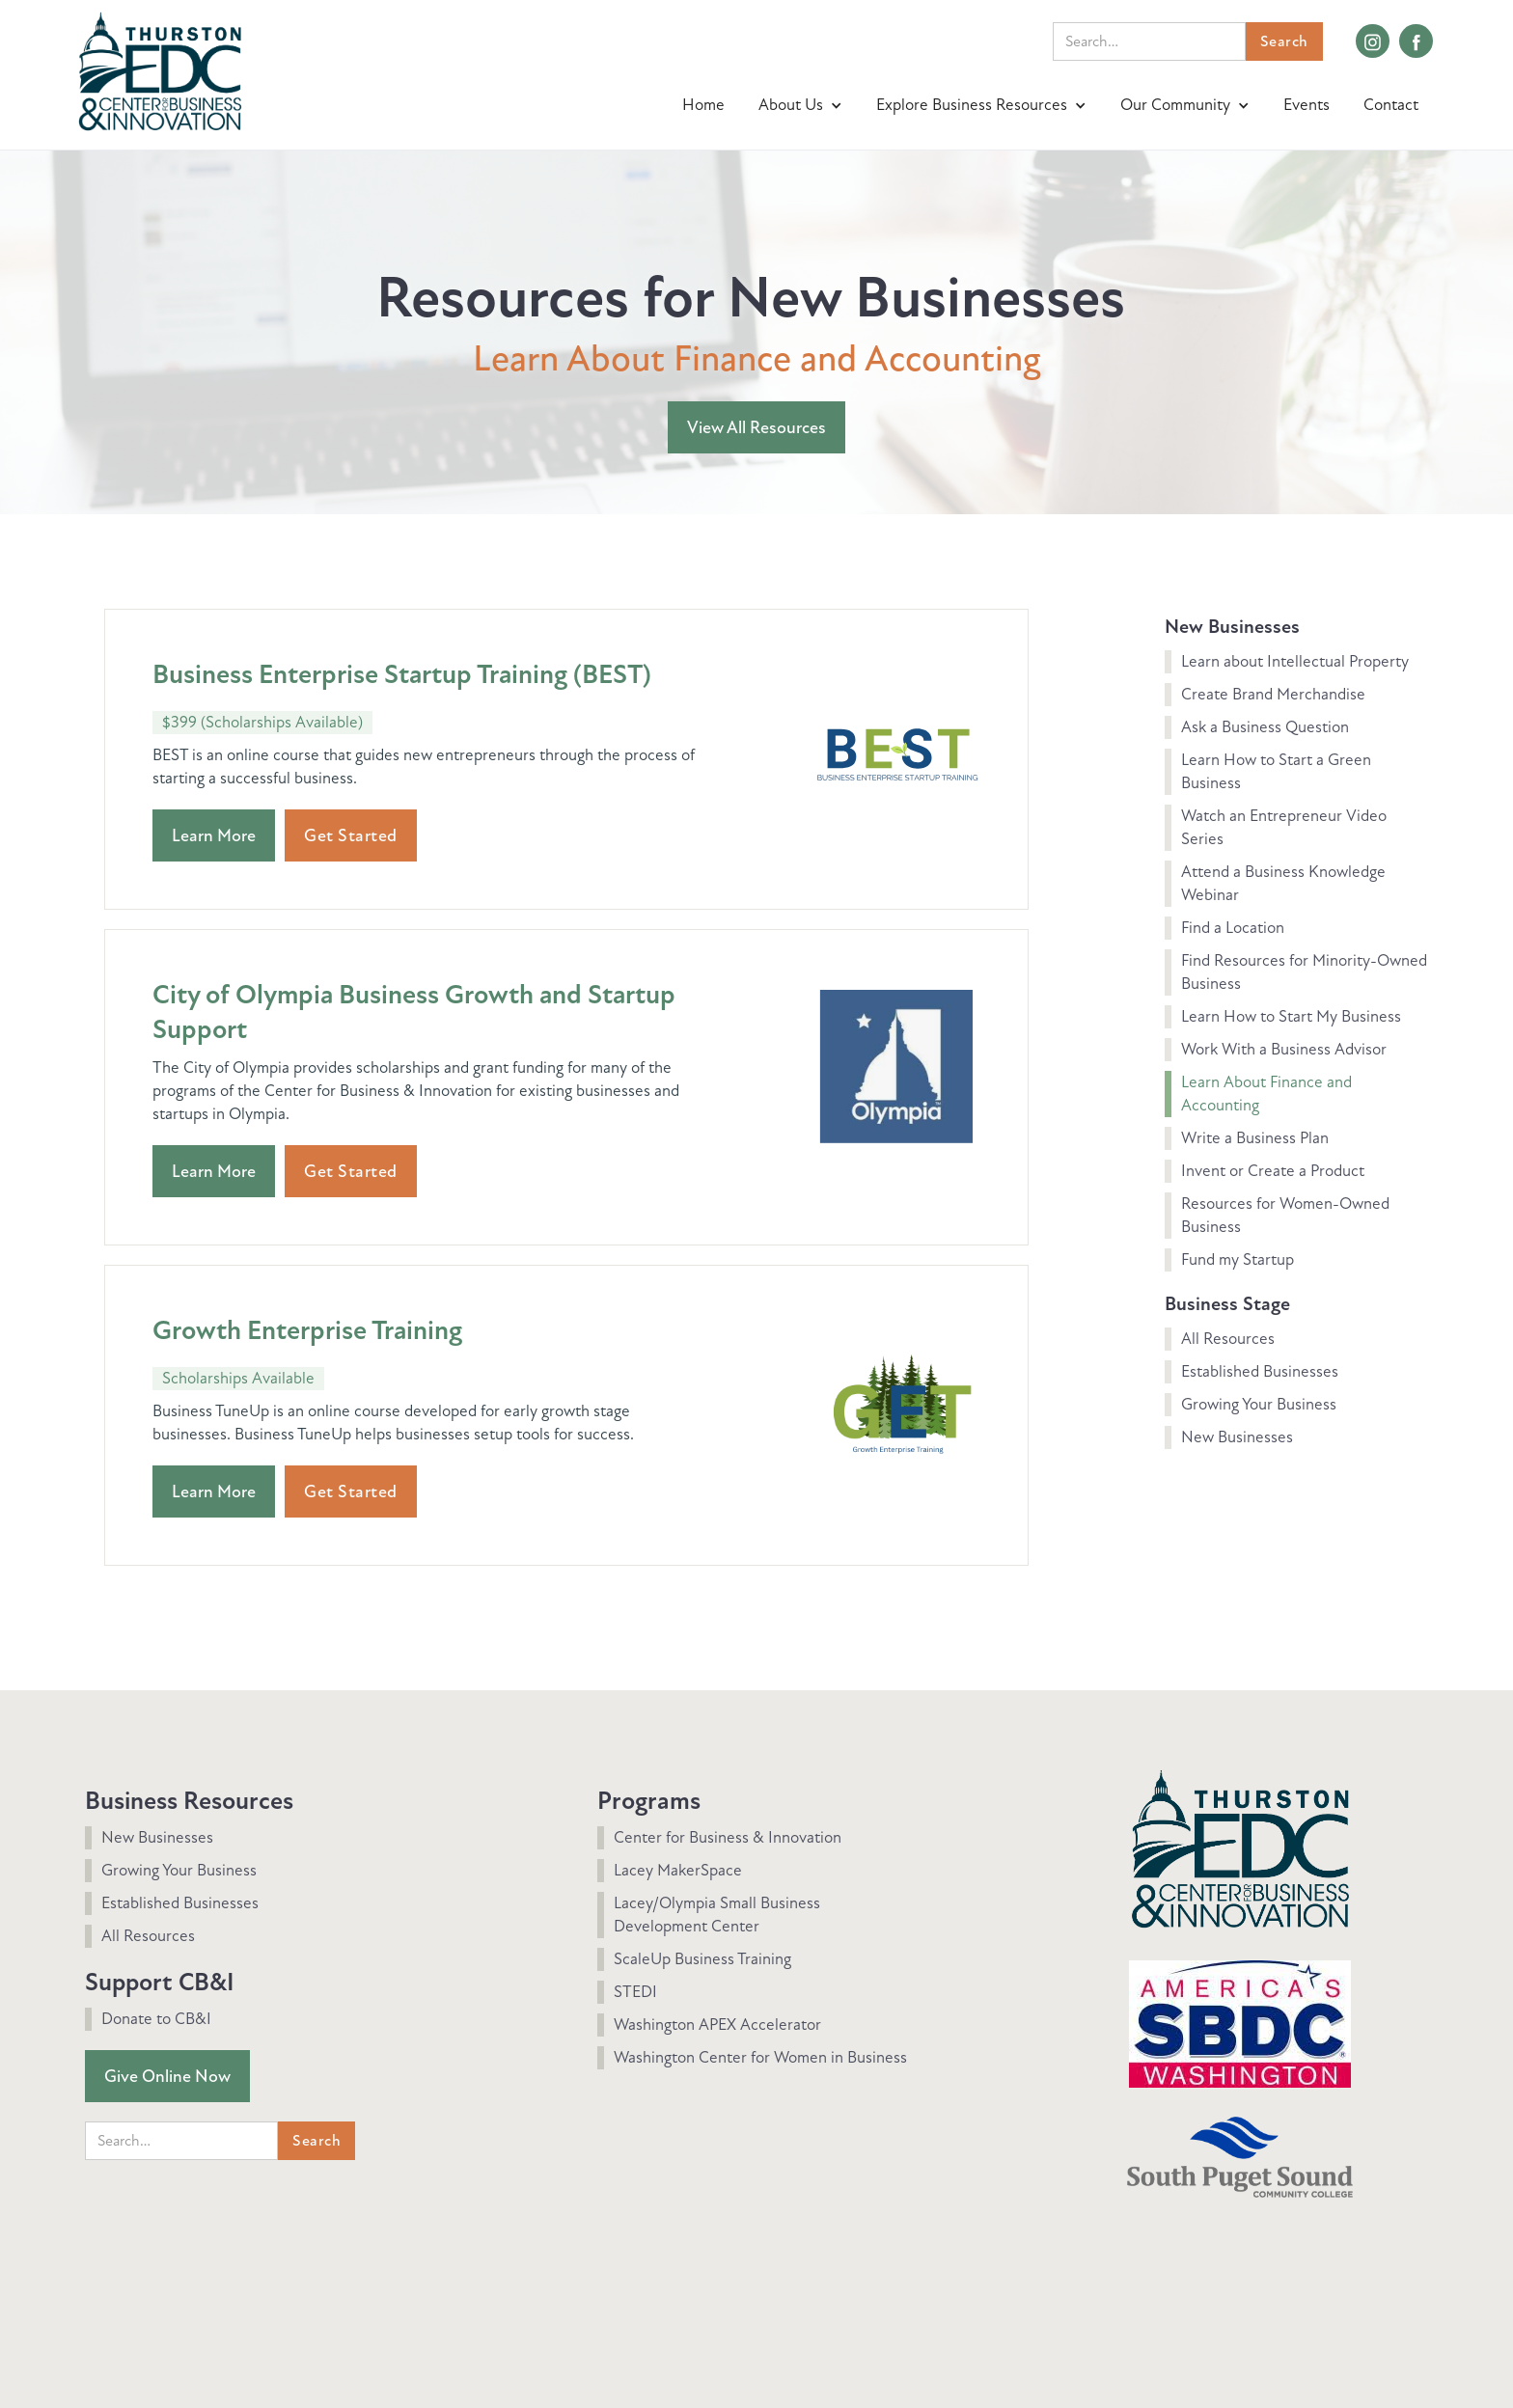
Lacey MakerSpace (678, 1870)
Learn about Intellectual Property (1295, 661)
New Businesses (1237, 1437)
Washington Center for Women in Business (760, 2057)
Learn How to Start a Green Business (1276, 771)
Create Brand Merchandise (1273, 694)
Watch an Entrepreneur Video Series (1284, 827)
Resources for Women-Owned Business (1285, 1215)
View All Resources (756, 427)
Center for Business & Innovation (727, 1837)
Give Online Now (167, 2076)
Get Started (351, 835)
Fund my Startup (1237, 1259)
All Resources (1228, 1338)
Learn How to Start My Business (1291, 1016)
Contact (1390, 105)
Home (703, 105)
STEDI (635, 1992)
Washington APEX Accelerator (717, 2024)
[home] (159, 69)
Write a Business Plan (1255, 1138)
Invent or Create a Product (1272, 1171)
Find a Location (1232, 927)
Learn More (214, 835)
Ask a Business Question (1265, 727)
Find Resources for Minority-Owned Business (1304, 972)
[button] (803, 105)
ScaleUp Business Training (702, 1959)
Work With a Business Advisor (1284, 1049)
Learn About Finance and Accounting (1266, 1093)
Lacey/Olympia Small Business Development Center (717, 1914)
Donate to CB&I (156, 2019)
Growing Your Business (1258, 1404)
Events (1306, 105)
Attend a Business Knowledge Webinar (1283, 883)
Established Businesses (1259, 1371)
